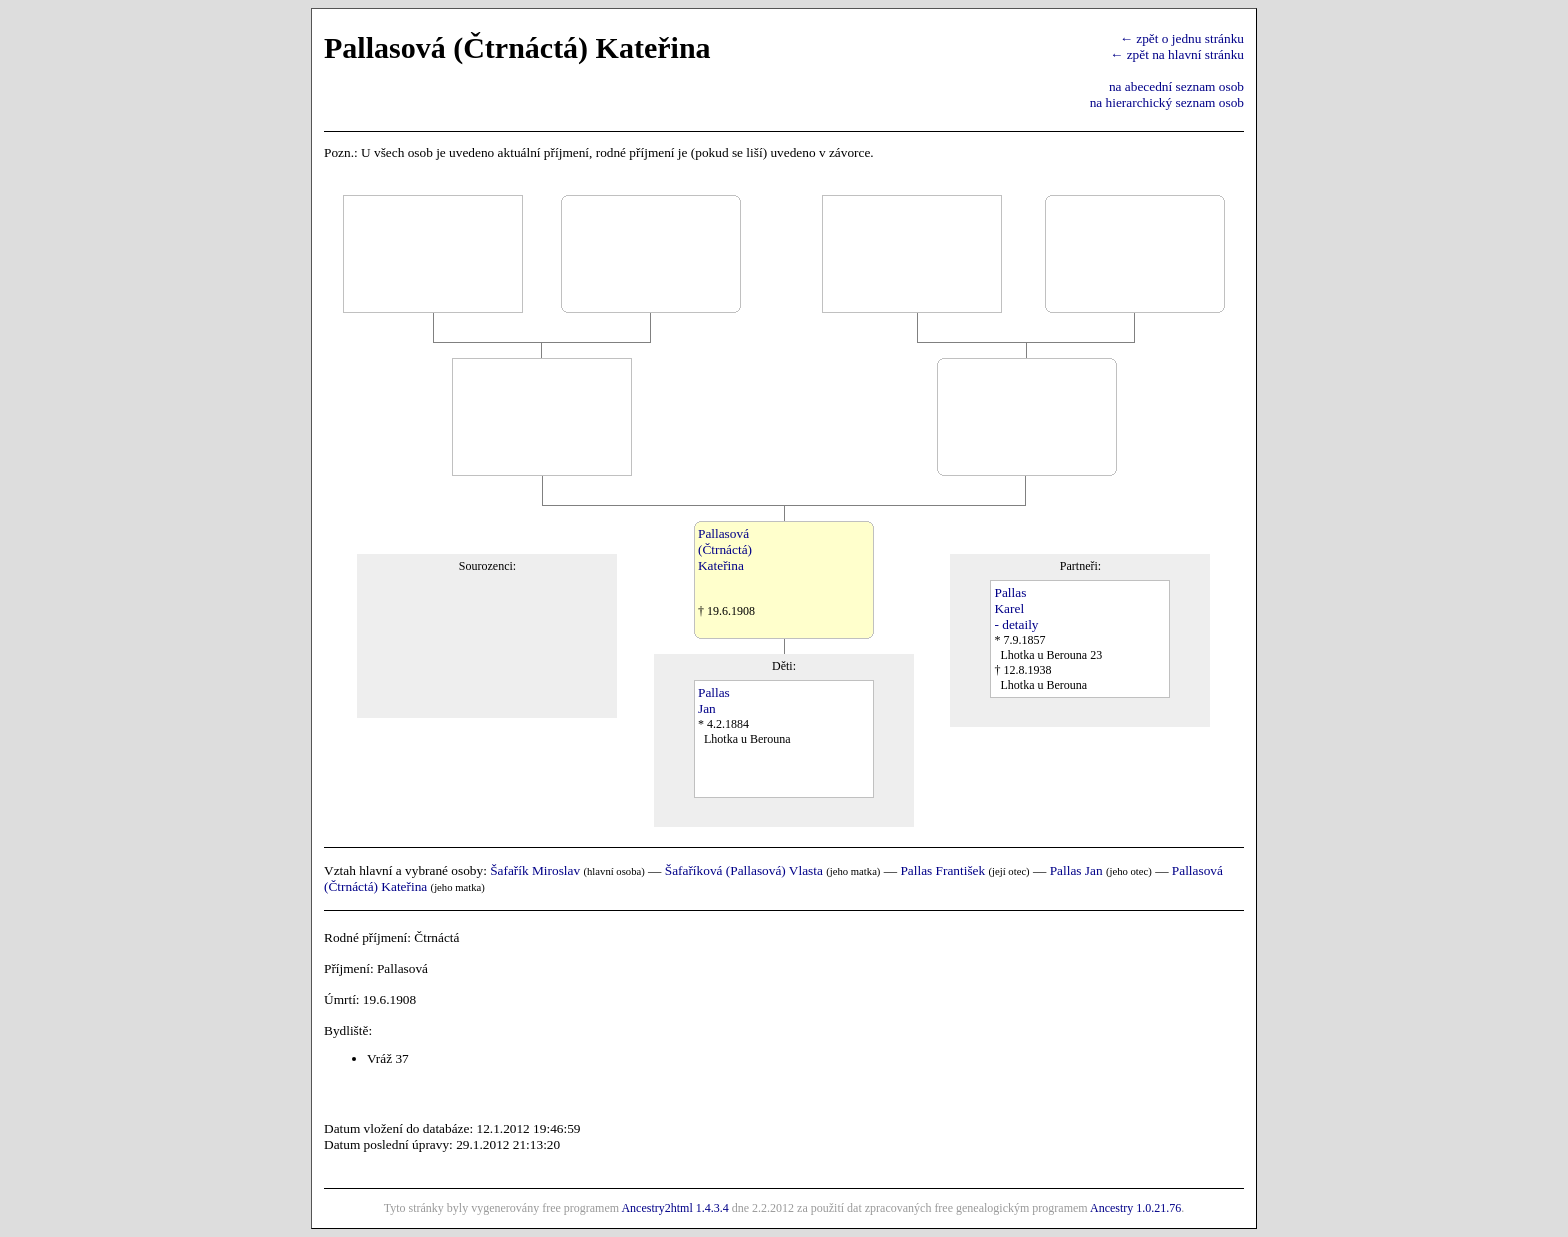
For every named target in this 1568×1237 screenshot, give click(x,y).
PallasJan (714, 700)
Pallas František (942, 870)
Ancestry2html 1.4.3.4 (674, 1208)
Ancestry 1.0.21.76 (1135, 1208)
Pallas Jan (1076, 870)
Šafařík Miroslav (535, 870)
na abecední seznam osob (1176, 86)
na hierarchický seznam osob (1167, 102)
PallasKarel (1010, 600)
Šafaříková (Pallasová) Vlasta (744, 870)
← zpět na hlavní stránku (1177, 54)
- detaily (1016, 624)
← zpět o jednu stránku (1182, 38)
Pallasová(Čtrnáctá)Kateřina (725, 549)
